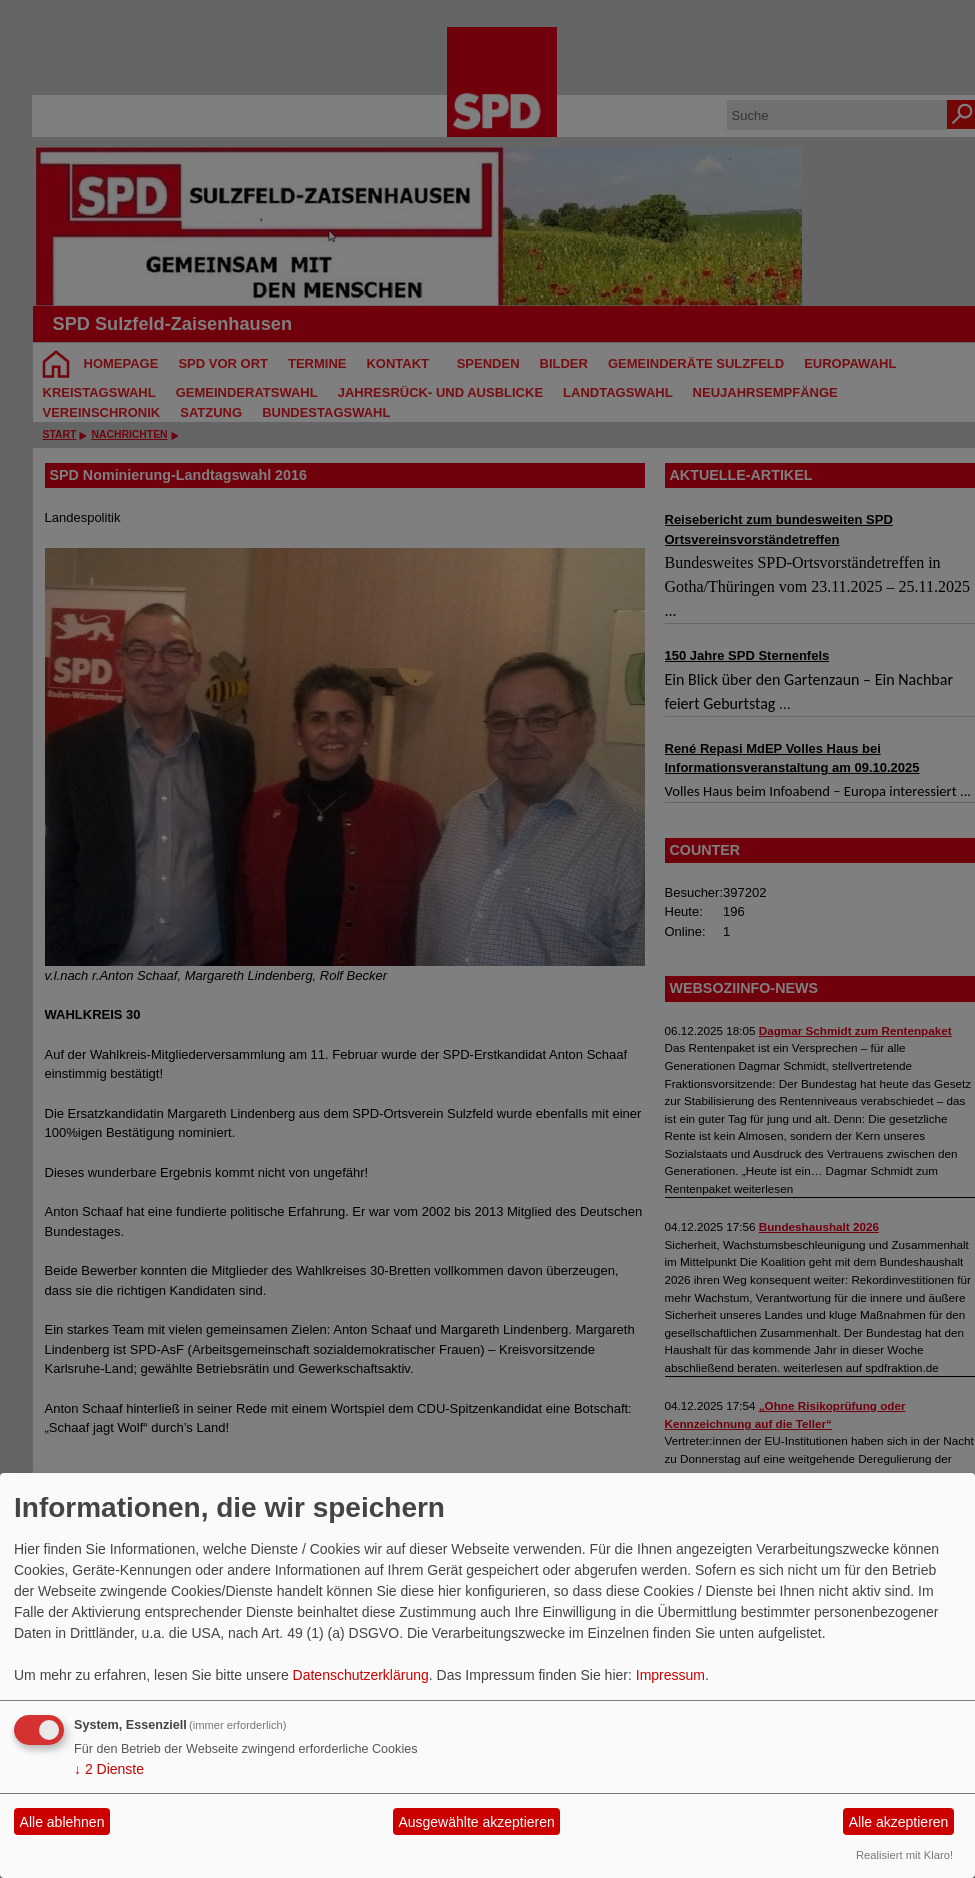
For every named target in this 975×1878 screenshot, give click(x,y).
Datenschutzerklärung (361, 1675)
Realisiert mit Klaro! (904, 1855)
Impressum (670, 1675)
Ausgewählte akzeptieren (476, 1822)
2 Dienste (109, 1769)
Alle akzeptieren (899, 1822)
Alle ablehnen (62, 1822)
